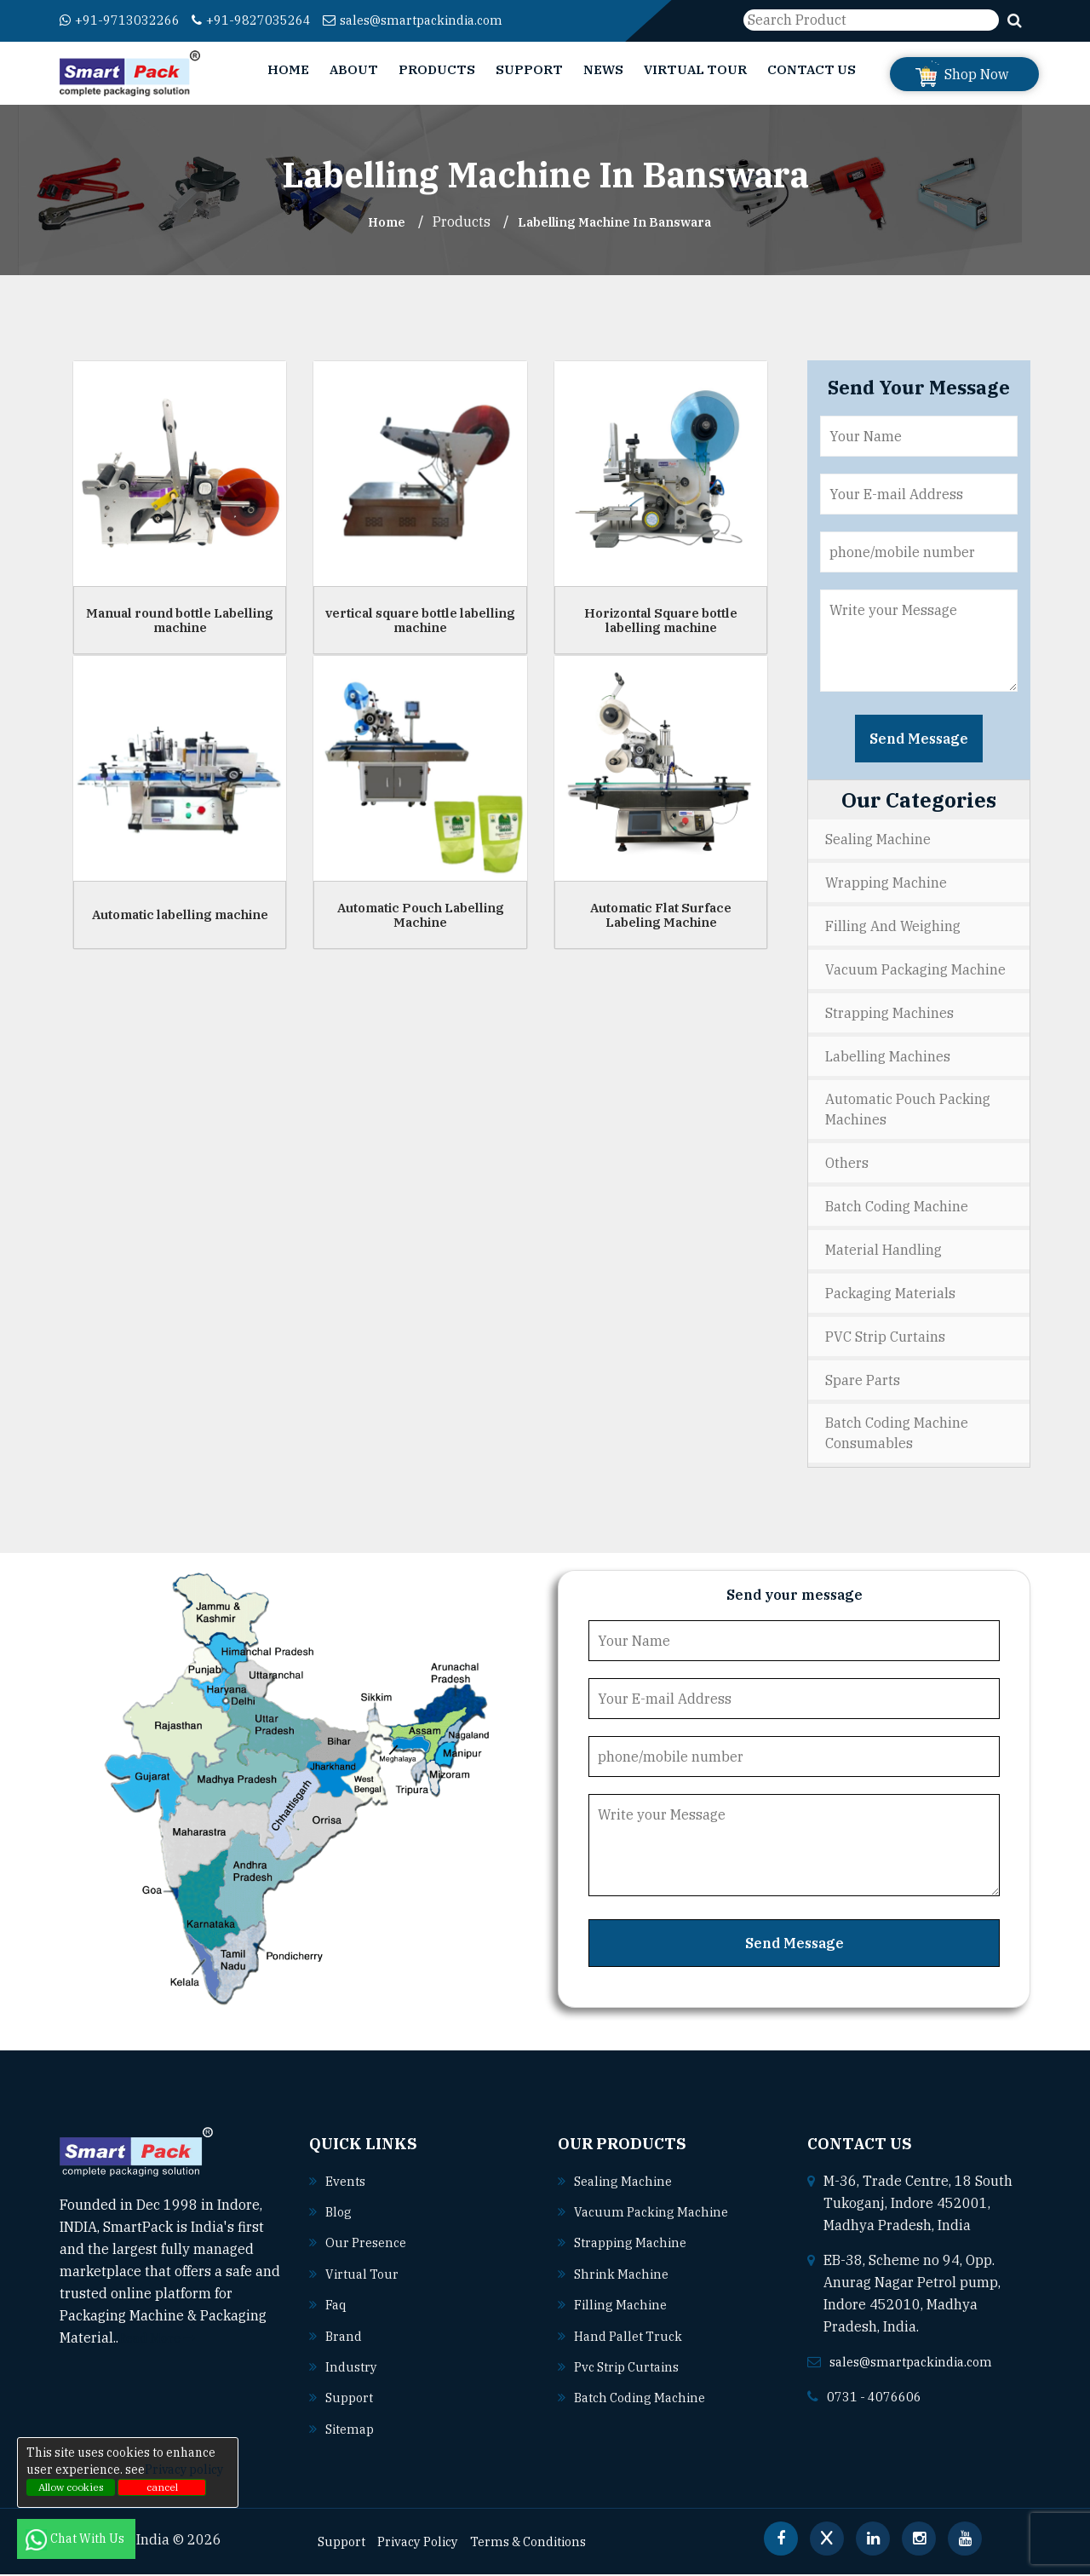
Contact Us (811, 69)
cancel (162, 2487)
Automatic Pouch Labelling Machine (420, 915)
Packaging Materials (890, 1295)
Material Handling (883, 1252)
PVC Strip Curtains (885, 1339)
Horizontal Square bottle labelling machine (660, 620)
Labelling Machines (887, 1056)
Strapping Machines (889, 1012)
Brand (344, 2338)
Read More (161, 2342)
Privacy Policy (427, 2542)
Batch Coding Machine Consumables (896, 1437)
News (603, 69)
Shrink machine (624, 2277)
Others (847, 1165)
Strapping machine (635, 2246)
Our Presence (368, 2246)
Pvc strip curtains (632, 2369)
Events (347, 2185)
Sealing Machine (878, 839)
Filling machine (624, 2307)
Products (437, 69)
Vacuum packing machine (656, 2215)
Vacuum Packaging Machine (915, 969)
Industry (353, 2369)
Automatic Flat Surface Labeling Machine (660, 915)
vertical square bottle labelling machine (420, 620)
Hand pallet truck (632, 2338)
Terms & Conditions (548, 2542)
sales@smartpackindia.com (444, 19)
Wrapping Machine (886, 882)
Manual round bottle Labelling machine (179, 620)
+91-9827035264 (269, 19)
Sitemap (352, 2430)
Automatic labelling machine (180, 914)
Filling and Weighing (893, 925)
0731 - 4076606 (879, 2400)
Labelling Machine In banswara (616, 221)
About (354, 69)
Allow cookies (71, 2487)
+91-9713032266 (126, 19)
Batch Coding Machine (896, 1208)
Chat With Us (76, 2538)
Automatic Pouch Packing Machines (907, 1110)
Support (529, 69)
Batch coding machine (645, 2399)
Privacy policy (184, 2469)
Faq (337, 2307)
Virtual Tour (695, 69)
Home (288, 69)
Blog (339, 2215)
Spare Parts (862, 1382)
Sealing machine (627, 2185)
